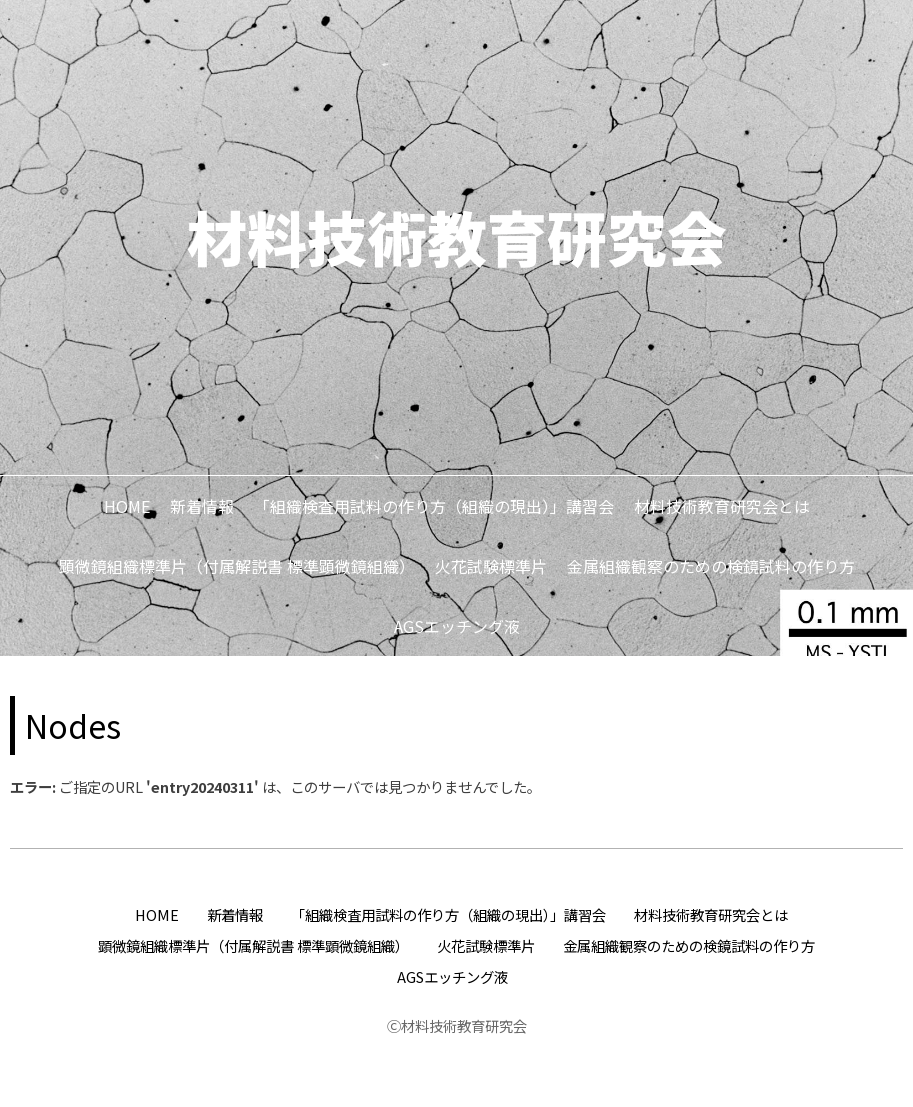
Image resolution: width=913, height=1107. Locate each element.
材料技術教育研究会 (457, 235)
